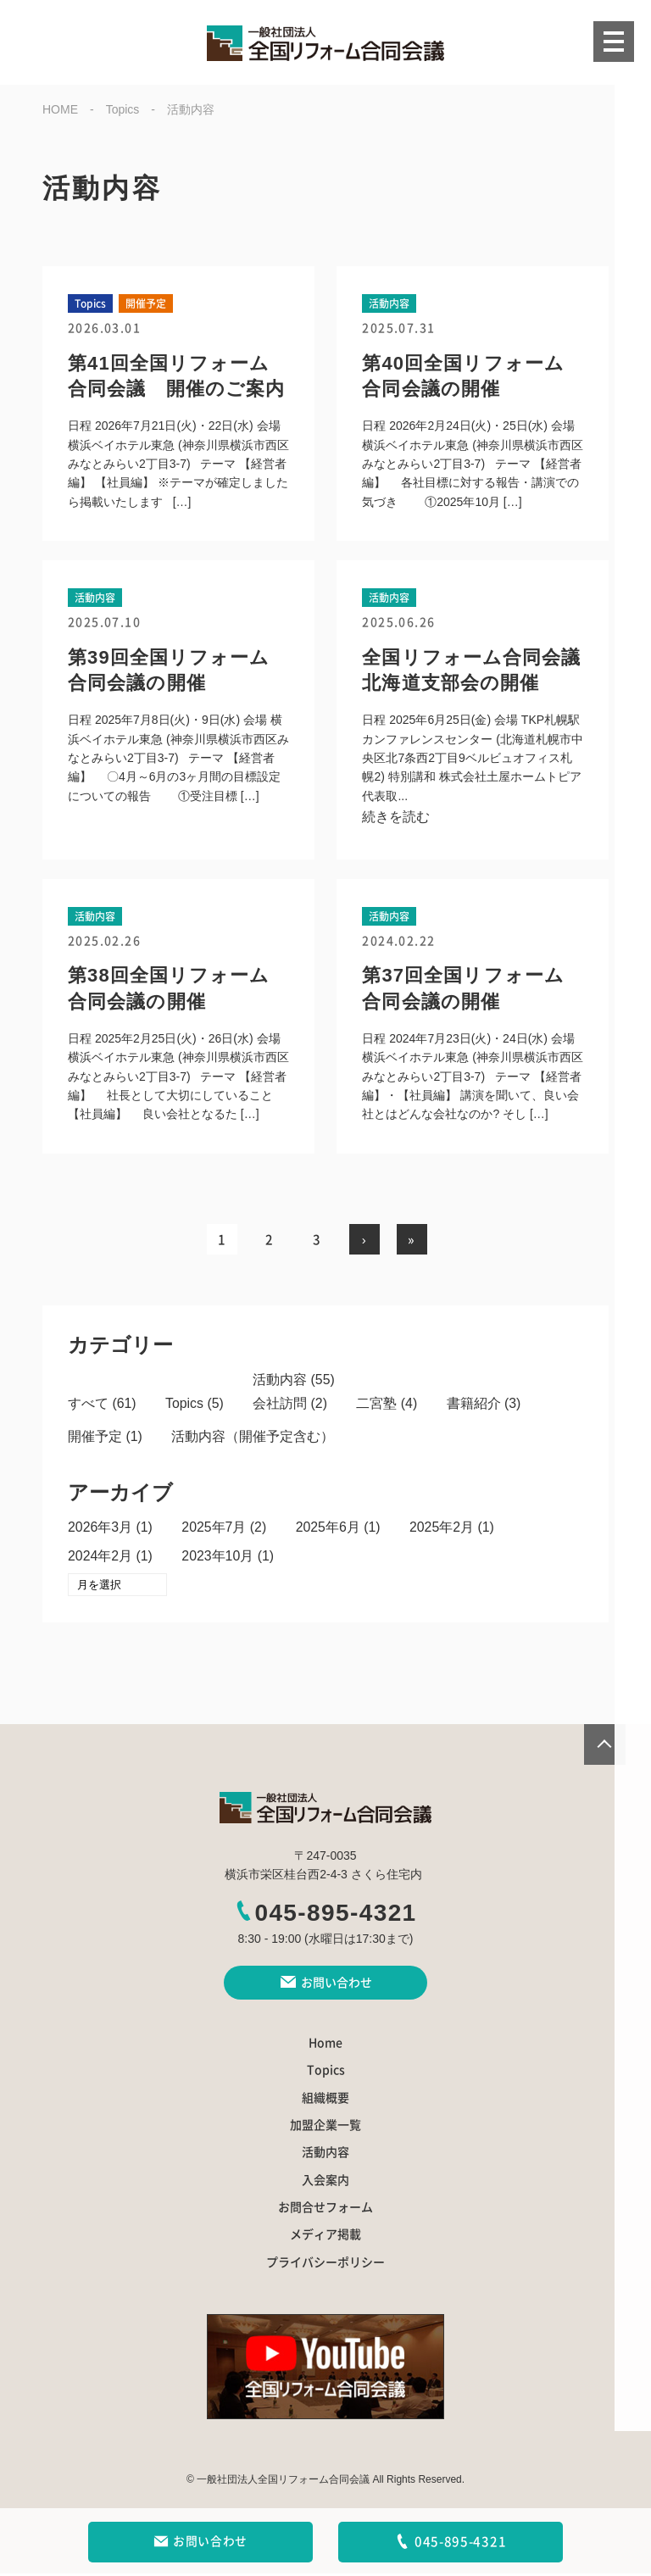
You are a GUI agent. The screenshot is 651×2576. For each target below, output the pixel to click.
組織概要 (325, 2100)
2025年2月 (443, 1529)
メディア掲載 (325, 2238)
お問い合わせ (200, 2542)
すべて (88, 1405)
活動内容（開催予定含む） (252, 1438)
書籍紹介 (475, 1405)
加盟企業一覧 (325, 2128)
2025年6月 (329, 1529)
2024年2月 (100, 1557)
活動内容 (280, 1380)
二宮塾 (378, 1405)
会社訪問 (280, 1405)
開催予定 (95, 1438)
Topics (184, 1405)
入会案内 (325, 2183)
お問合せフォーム (325, 2210)
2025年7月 (215, 1529)
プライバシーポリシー (325, 2265)
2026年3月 (100, 1529)
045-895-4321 (325, 1915)
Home (325, 2045)
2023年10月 (218, 1557)
